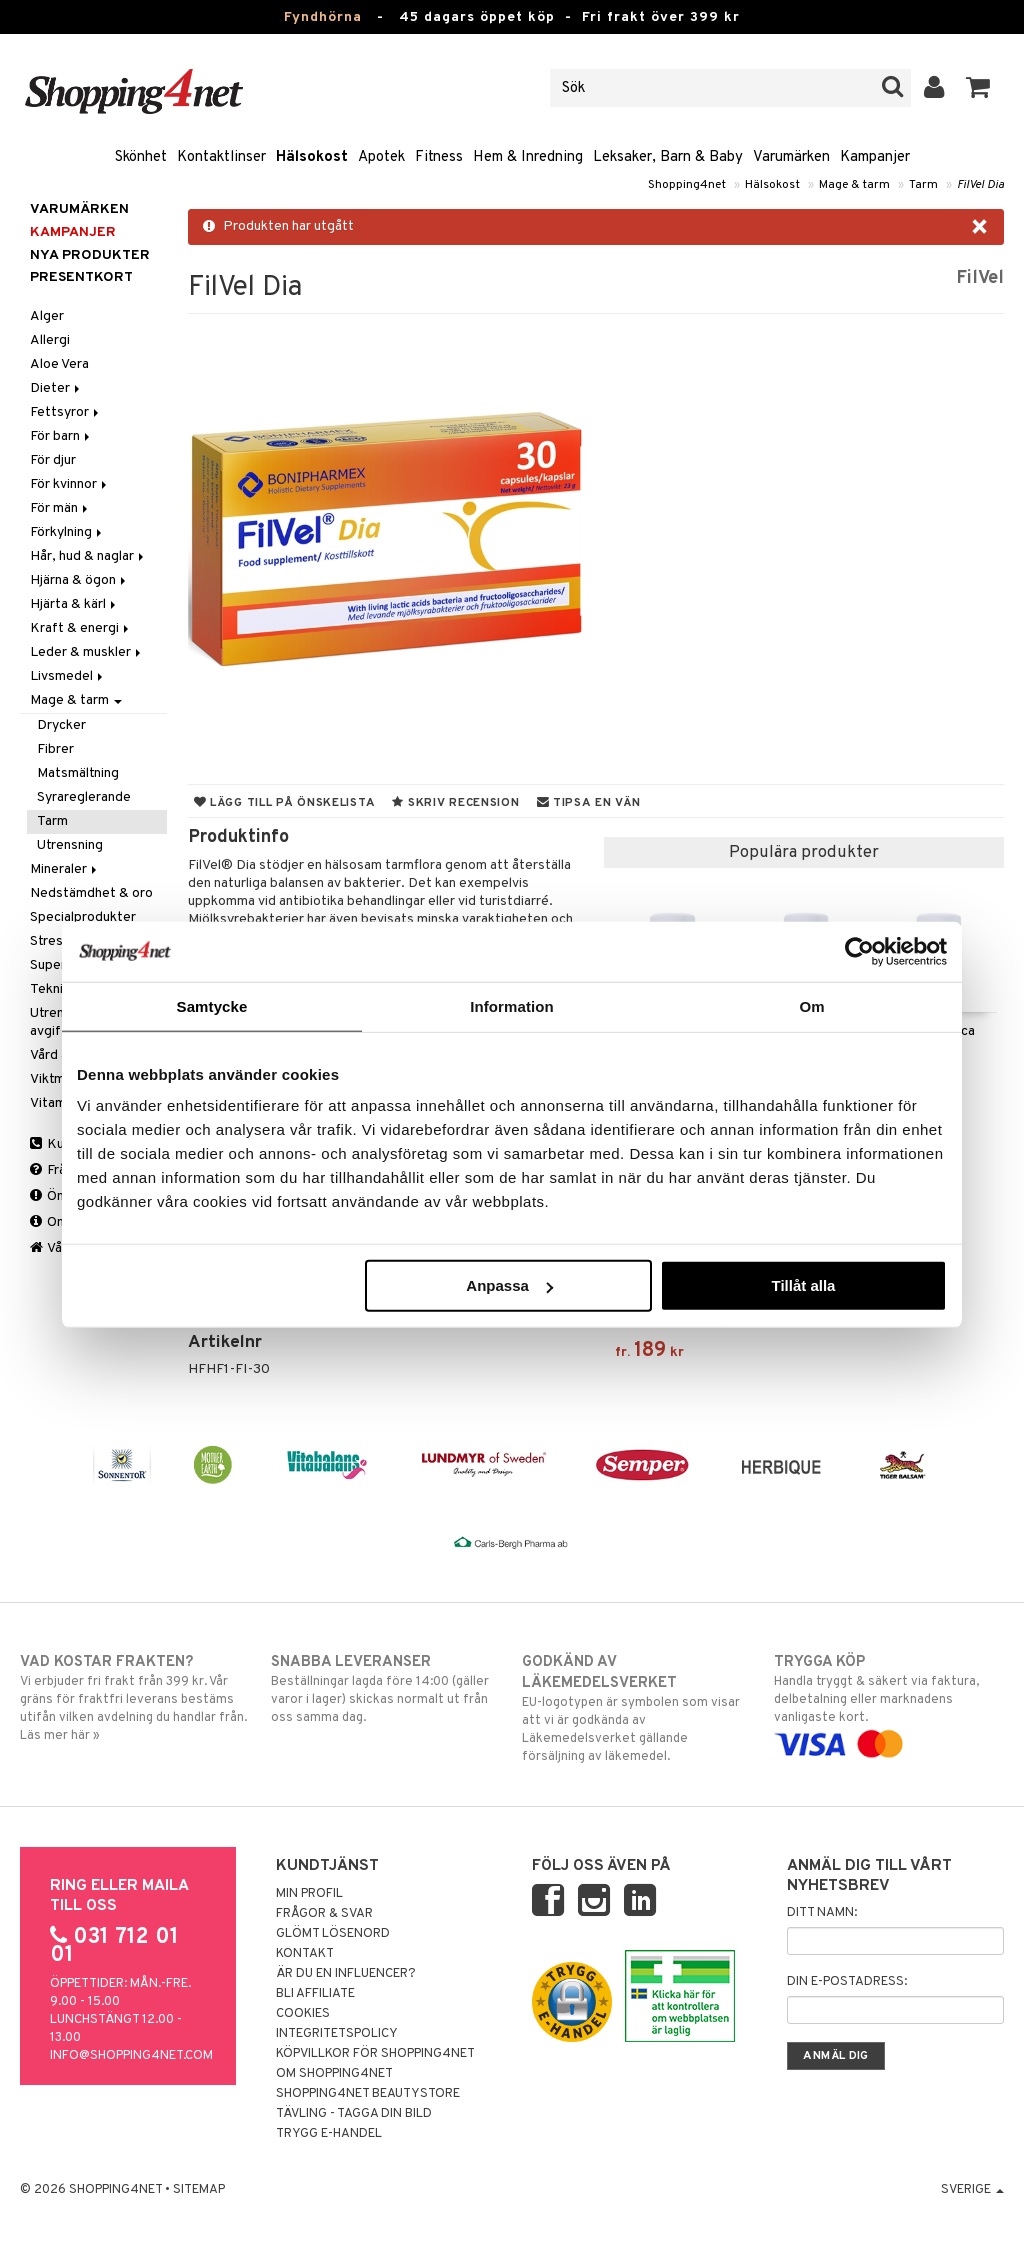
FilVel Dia (980, 185)
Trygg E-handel (329, 2134)
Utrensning (70, 845)
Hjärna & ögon (79, 580)
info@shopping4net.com (131, 2056)
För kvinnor (70, 484)
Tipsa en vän (589, 803)
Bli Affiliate (315, 1994)
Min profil (309, 1894)
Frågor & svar (324, 1914)
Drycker (61, 725)
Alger (47, 316)
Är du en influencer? (346, 1974)
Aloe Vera (59, 364)
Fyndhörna (323, 17)
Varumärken (791, 157)
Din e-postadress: (847, 1982)
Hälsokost (312, 157)
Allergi (50, 340)
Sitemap (199, 2190)
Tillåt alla (803, 1285)
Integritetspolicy (337, 2034)
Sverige (972, 2190)
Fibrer (55, 749)
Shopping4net (687, 185)
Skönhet (141, 157)
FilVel (980, 278)
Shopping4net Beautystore (368, 2094)
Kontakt (305, 1954)
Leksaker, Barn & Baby (668, 157)
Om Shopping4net (334, 2074)
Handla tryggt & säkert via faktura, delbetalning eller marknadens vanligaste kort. (889, 1703)
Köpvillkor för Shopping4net (375, 2054)
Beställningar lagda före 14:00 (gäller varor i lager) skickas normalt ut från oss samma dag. (386, 1689)
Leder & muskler (87, 652)
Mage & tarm (854, 185)
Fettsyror (66, 412)
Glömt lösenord (333, 1934)
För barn (61, 436)
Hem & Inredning (528, 157)
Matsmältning (78, 773)
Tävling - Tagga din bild (354, 2114)
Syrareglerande (84, 797)
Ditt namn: (822, 1913)
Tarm (923, 185)
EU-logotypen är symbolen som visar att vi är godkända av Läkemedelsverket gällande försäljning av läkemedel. (637, 1708)
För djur (53, 460)
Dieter (56, 388)
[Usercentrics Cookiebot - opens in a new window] (859, 951)
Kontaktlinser (221, 157)
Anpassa (509, 1285)
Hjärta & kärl (74, 604)
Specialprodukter (83, 917)
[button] (978, 88)
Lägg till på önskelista (285, 803)
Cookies (303, 2014)
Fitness (439, 157)
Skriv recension (455, 803)
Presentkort (81, 277)
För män (60, 508)
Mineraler (65, 869)
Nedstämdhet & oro (91, 893)
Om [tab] (811, 1005)
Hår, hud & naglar (88, 556)
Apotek (381, 157)
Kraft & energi (81, 628)
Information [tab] (512, 1005)
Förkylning (67, 532)
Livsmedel (68, 676)
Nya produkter (90, 255)
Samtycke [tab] (212, 1005)
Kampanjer (875, 157)
